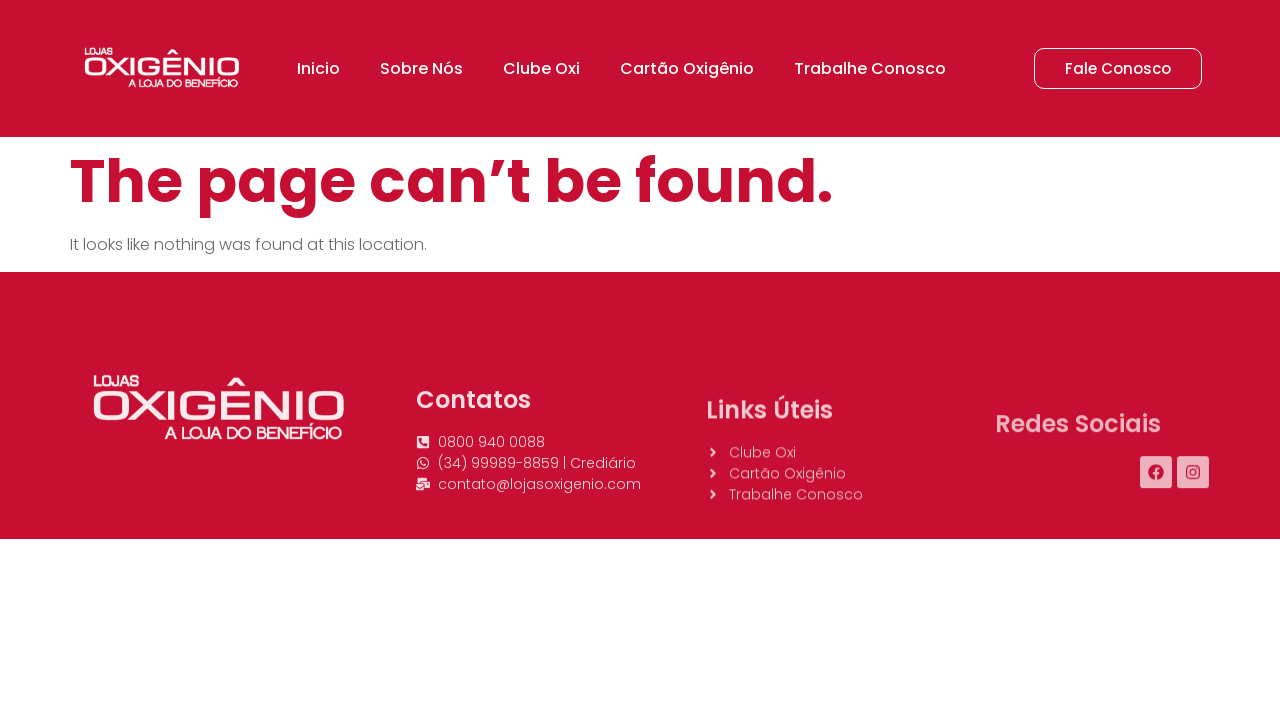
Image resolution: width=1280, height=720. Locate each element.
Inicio (318, 68)
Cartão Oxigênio (687, 68)
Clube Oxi (541, 68)
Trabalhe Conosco (870, 68)
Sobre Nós (421, 68)
